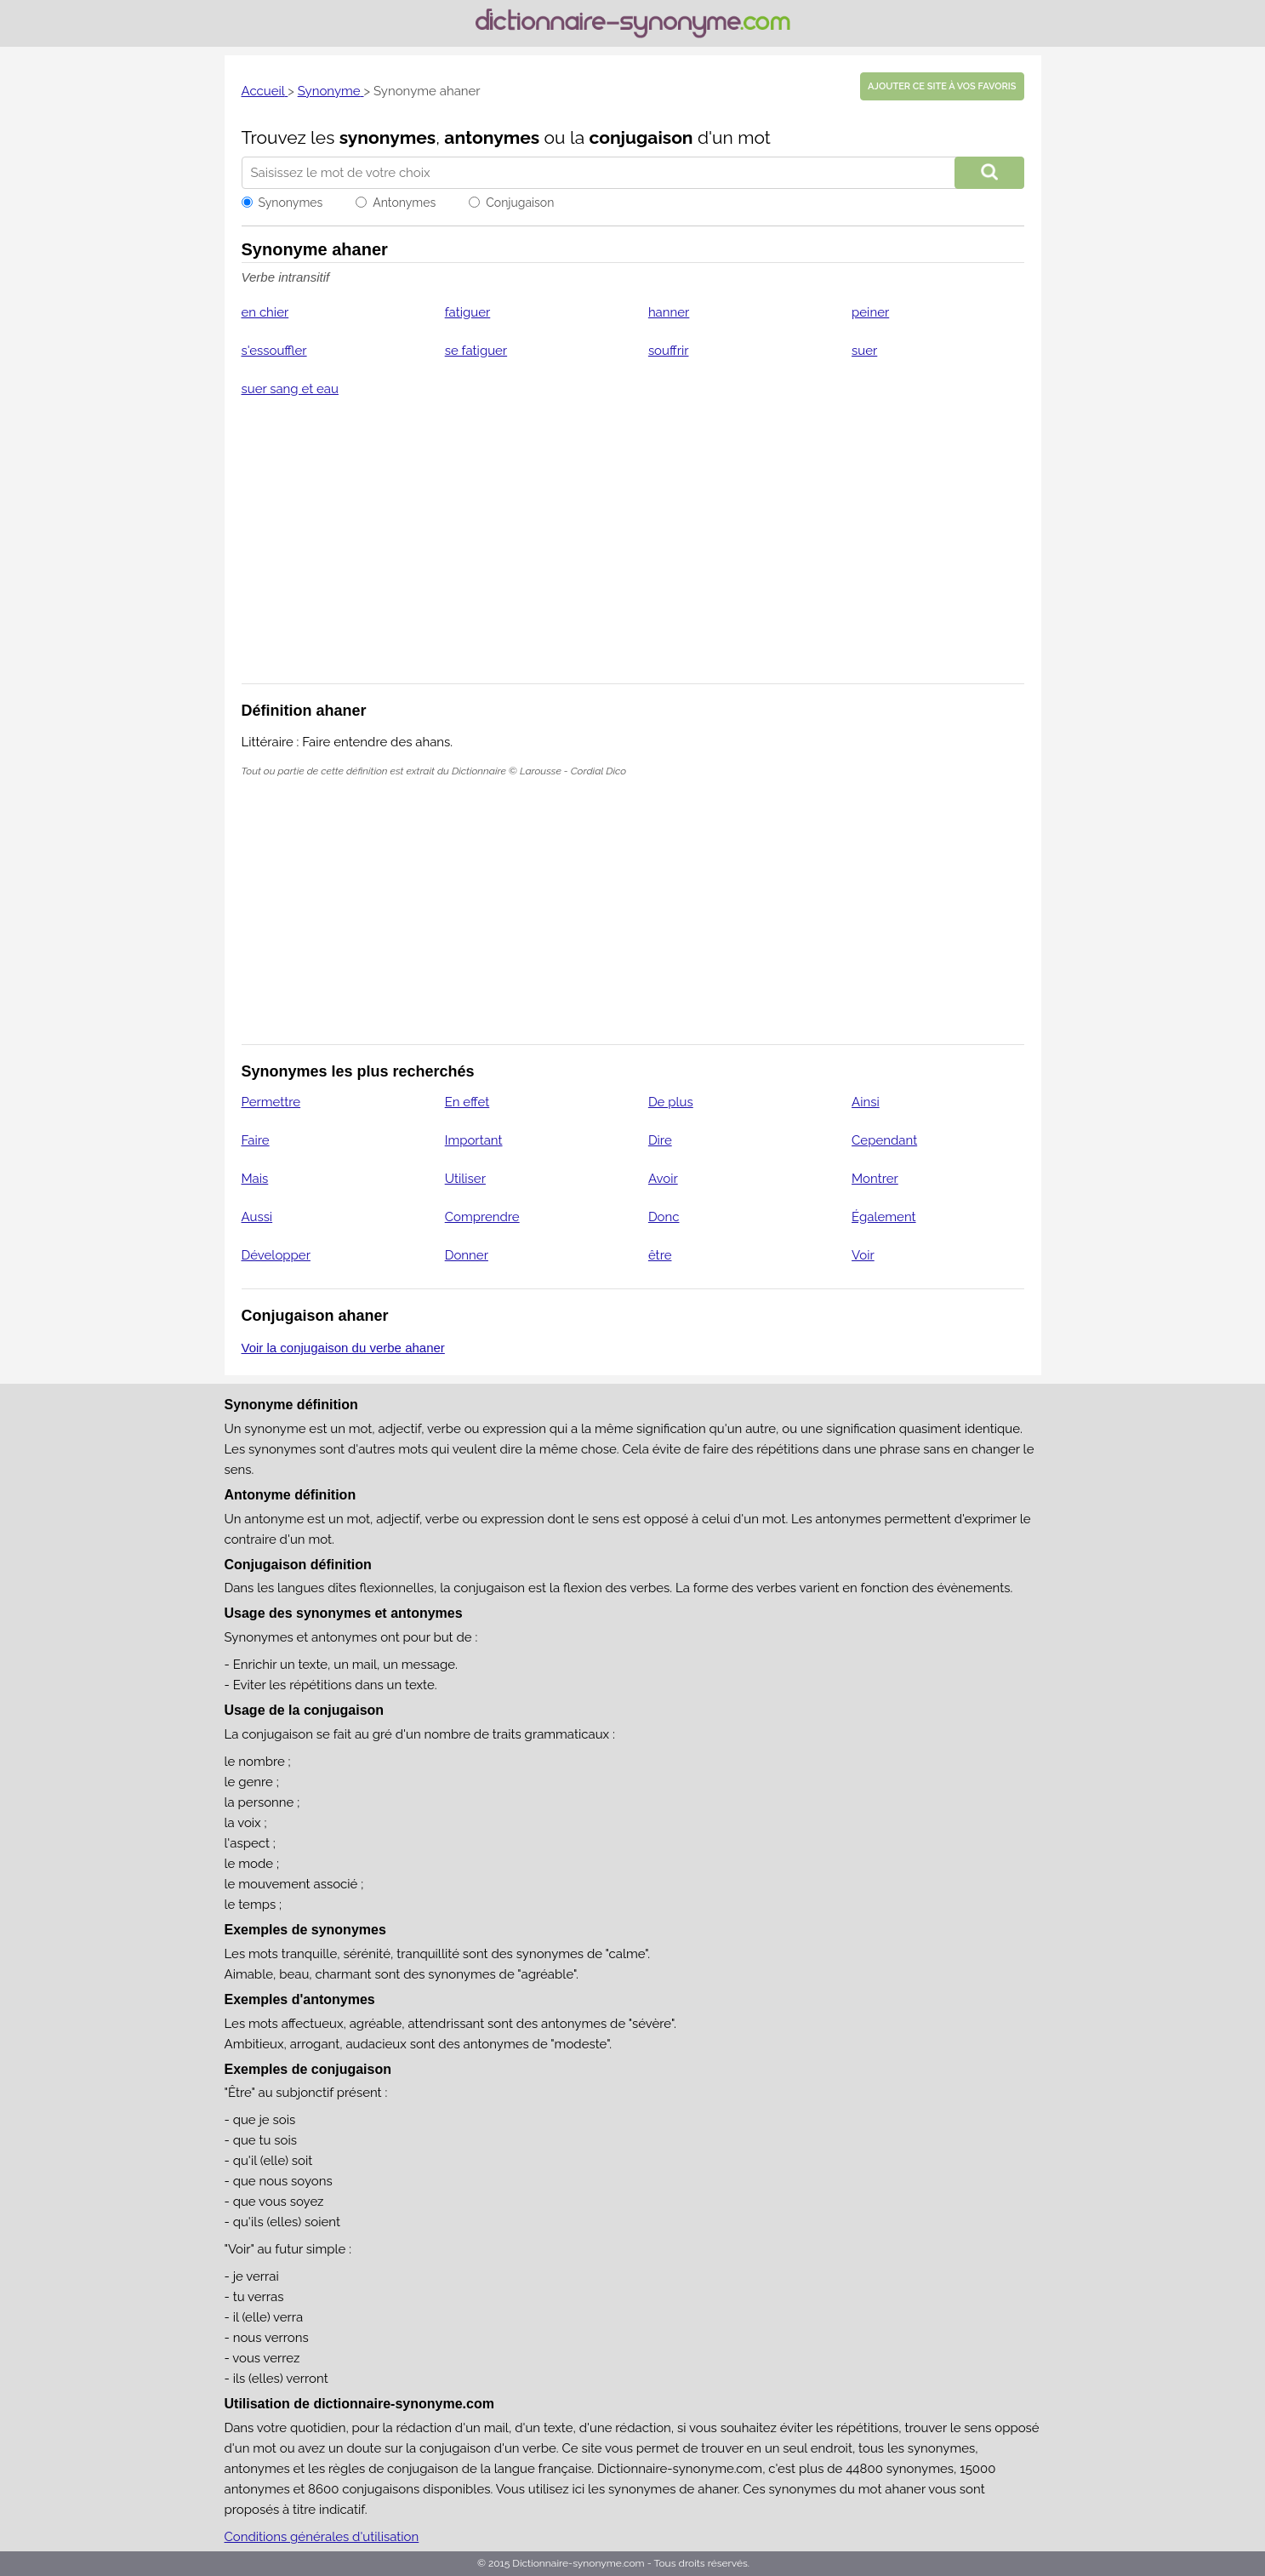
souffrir (668, 350)
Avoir (663, 1178)
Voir (863, 1255)
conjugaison (640, 137)
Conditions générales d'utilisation (322, 2537)
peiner (870, 312)
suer (864, 350)
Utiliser (465, 1178)
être (660, 1255)
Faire (256, 1140)
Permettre (271, 1102)
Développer (276, 1255)
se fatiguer (476, 350)
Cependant (884, 1140)
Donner (466, 1255)
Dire (660, 1140)
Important (474, 1140)
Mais (255, 1178)
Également (884, 1217)
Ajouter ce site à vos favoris (942, 86)
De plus (670, 1102)
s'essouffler (274, 350)
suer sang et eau (290, 389)
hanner (668, 312)
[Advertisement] (633, 551)
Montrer (875, 1178)
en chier (265, 312)
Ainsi (866, 1102)
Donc (664, 1217)
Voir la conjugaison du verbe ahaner (343, 1347)
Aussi (257, 1217)
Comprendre (482, 1217)
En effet (467, 1102)
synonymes (387, 137)
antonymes (491, 137)
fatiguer (468, 312)
